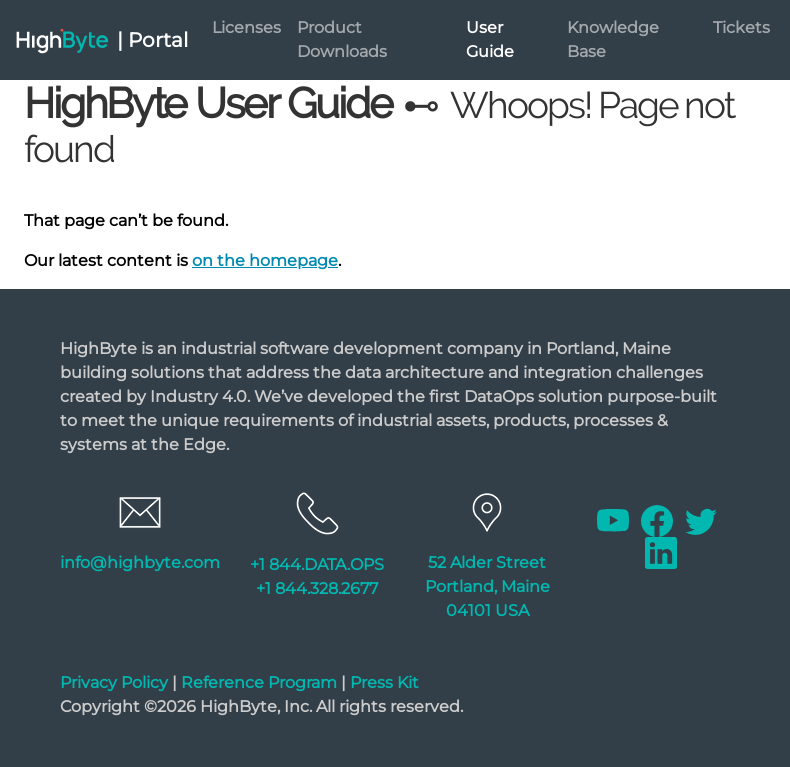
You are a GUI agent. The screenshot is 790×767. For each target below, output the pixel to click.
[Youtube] (615, 520)
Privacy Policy (114, 682)
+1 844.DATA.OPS (317, 564)
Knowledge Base (613, 39)
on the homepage (265, 260)
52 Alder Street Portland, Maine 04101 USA (487, 586)
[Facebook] (659, 520)
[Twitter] (701, 520)
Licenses (246, 27)
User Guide (490, 39)
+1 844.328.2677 (317, 588)
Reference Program (259, 682)
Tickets (741, 27)
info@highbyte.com (140, 562)
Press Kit (384, 682)
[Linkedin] (661, 552)
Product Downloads (342, 39)
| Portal (152, 40)
